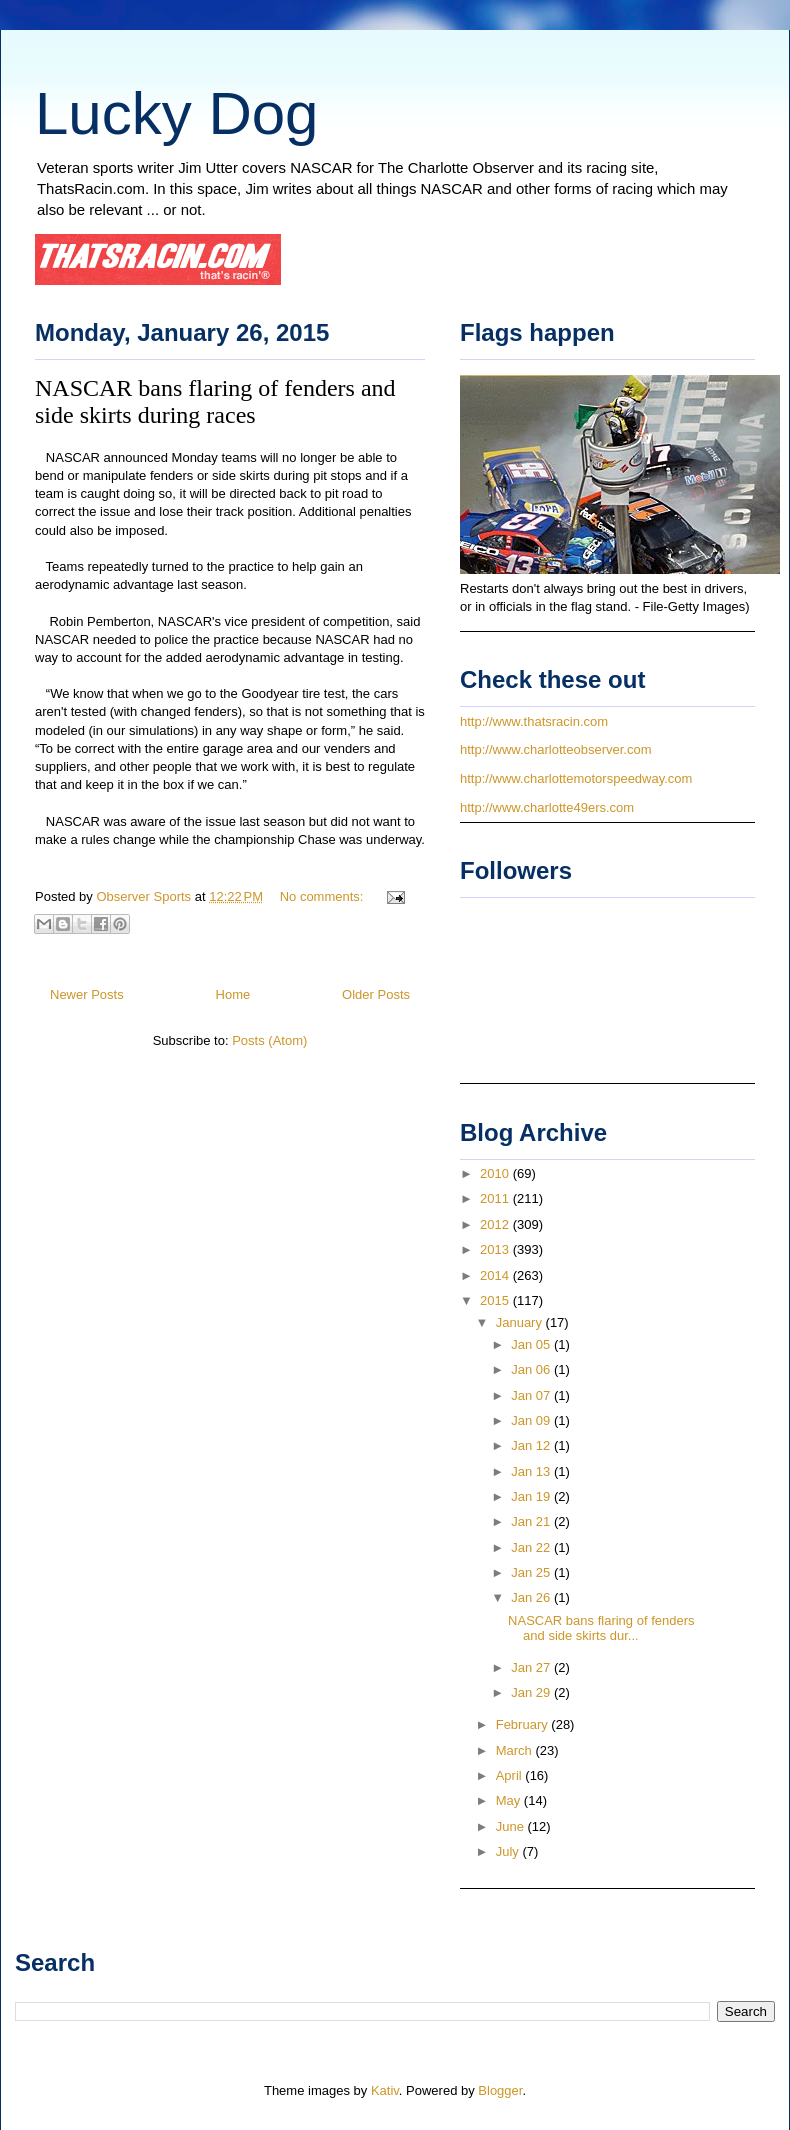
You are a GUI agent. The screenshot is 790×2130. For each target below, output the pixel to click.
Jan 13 (532, 1471)
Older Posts (376, 994)
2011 (496, 1198)
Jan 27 (532, 1667)
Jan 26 (532, 1597)
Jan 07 (532, 1395)
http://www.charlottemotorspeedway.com (576, 778)
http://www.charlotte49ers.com (547, 807)
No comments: (323, 896)
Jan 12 (532, 1445)
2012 (496, 1224)
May (510, 1800)
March (516, 1750)
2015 (496, 1300)
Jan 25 (532, 1572)
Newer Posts (87, 994)
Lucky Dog (176, 113)
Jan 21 (532, 1521)
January (521, 1322)
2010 (496, 1173)
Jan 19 (532, 1496)
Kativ (385, 2090)
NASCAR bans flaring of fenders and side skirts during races (215, 401)
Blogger (500, 2090)
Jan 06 (532, 1369)
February (524, 1724)
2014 (496, 1275)
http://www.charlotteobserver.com (555, 749)
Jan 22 (532, 1547)
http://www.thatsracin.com (534, 721)
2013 (496, 1249)
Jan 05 (532, 1344)
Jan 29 (532, 1692)
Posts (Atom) (269, 1040)
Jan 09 (532, 1420)
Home (233, 994)
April (511, 1775)
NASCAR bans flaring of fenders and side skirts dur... (601, 1628)
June (512, 1826)
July (509, 1851)
